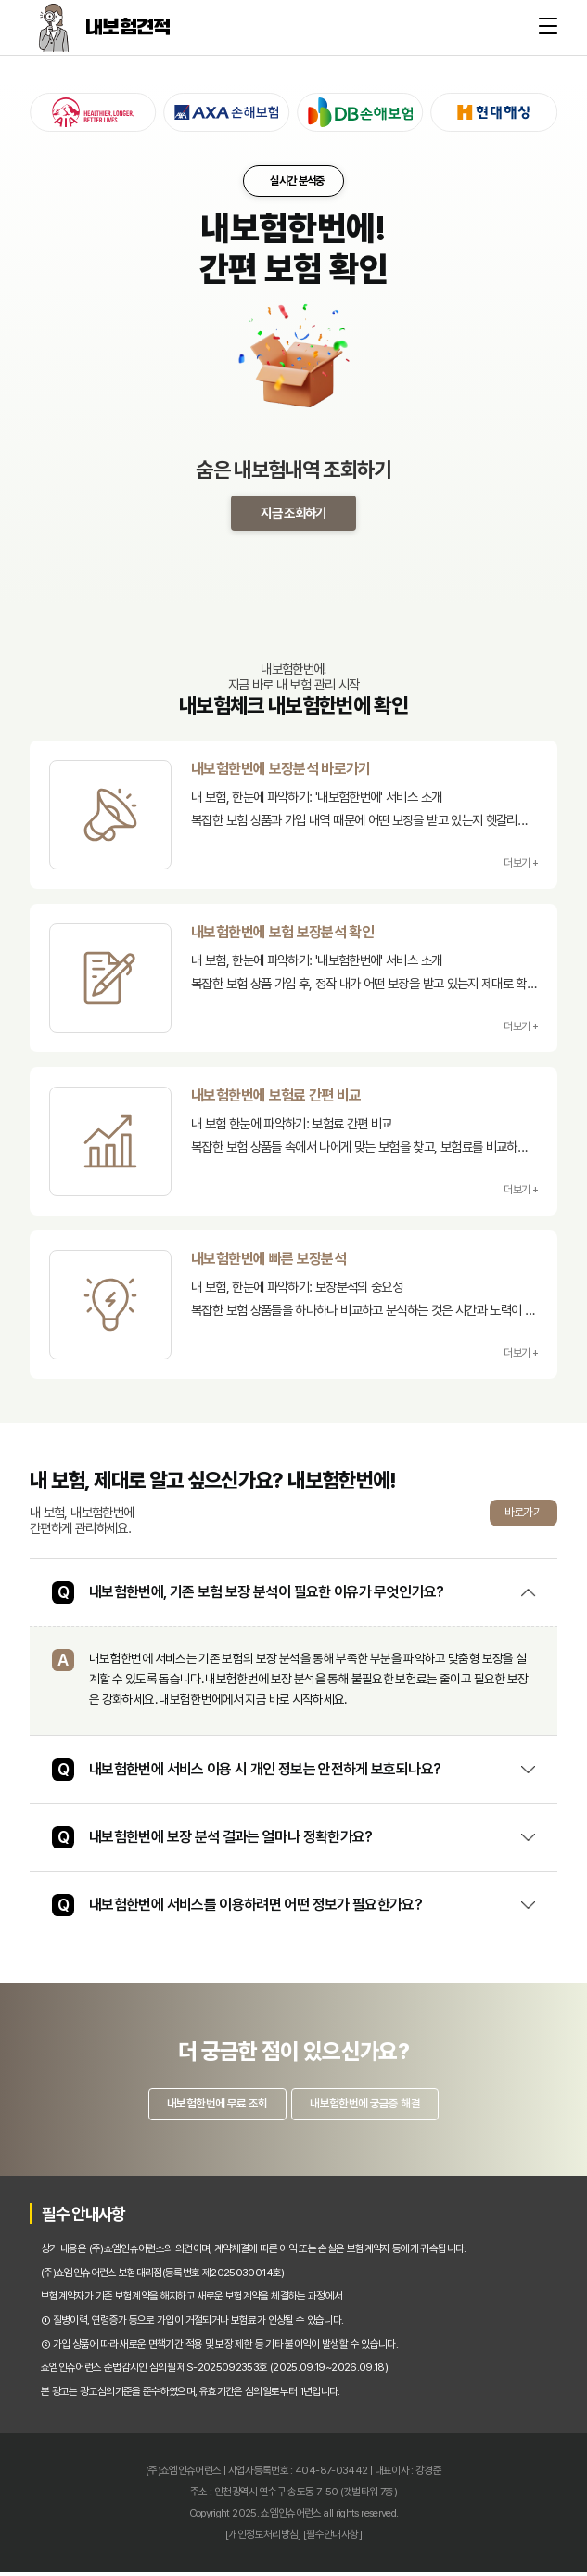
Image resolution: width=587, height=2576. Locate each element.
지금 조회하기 (293, 513)
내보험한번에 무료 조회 (212, 2105)
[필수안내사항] (332, 2537)
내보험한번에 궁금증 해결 (369, 2105)
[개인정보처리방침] (263, 2537)
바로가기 (523, 1512)
